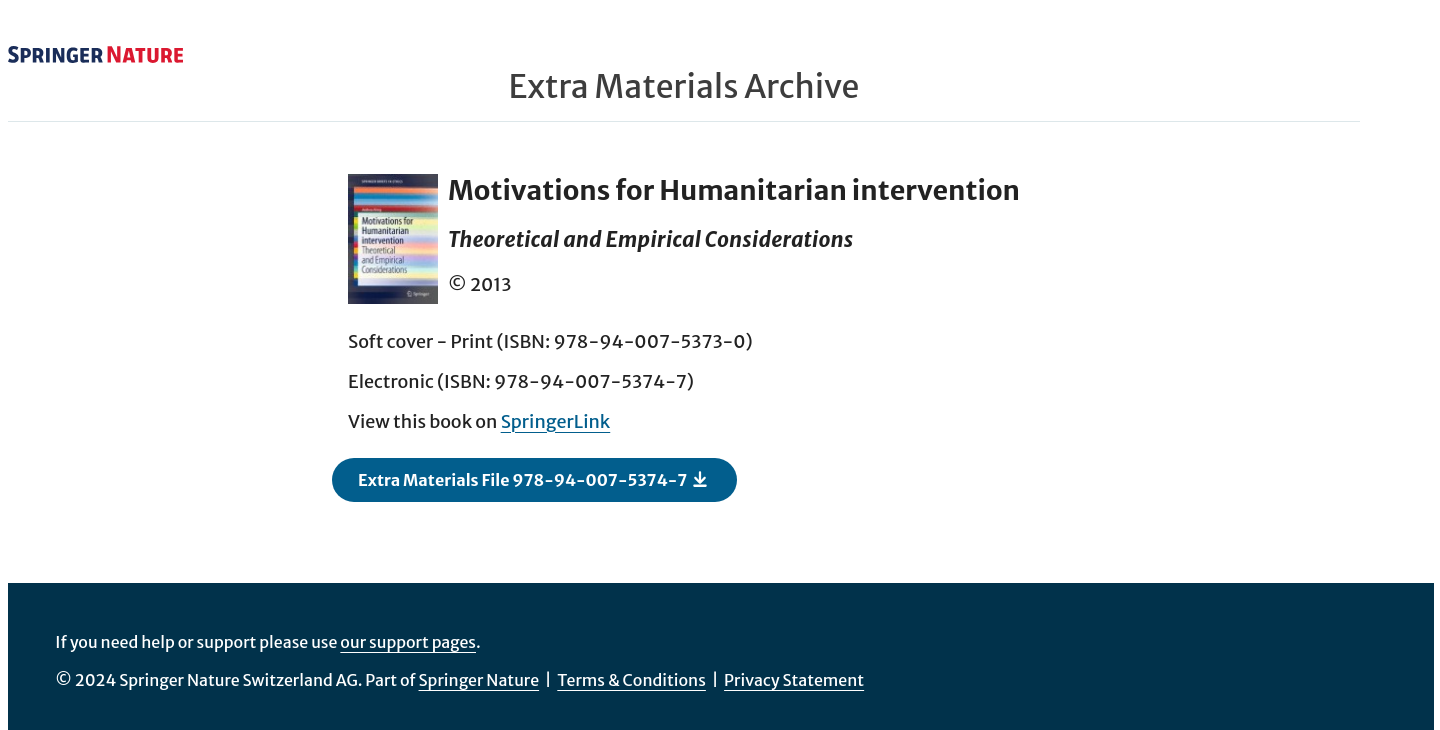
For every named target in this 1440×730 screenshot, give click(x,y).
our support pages (408, 642)
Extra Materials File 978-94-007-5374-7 (533, 479)
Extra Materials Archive (684, 87)
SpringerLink (556, 421)
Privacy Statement (794, 680)
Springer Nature (479, 680)
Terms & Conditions (631, 680)
